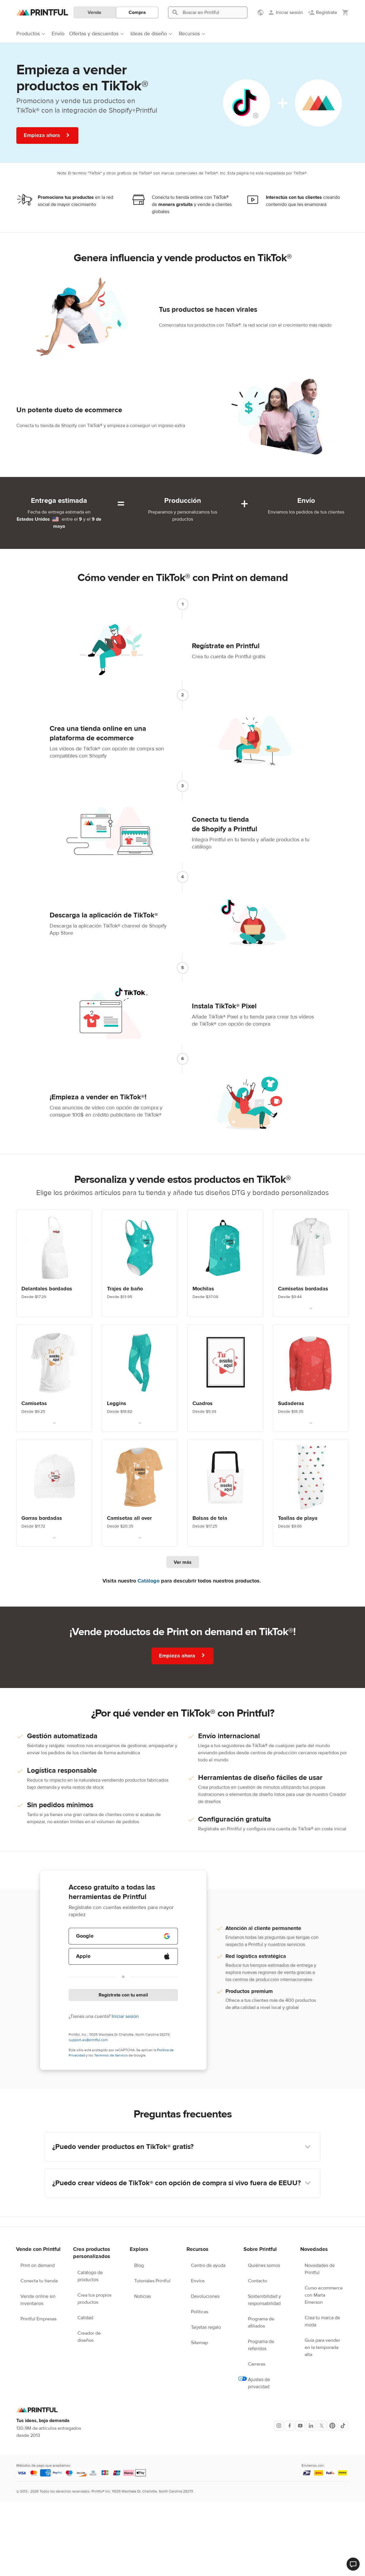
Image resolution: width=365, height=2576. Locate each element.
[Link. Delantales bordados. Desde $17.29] (54, 1263)
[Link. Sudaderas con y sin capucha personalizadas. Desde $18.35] (311, 1378)
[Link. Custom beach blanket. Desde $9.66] (311, 1493)
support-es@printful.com (88, 2040)
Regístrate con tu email (123, 1995)
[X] (321, 2425)
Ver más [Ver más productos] (183, 1562)
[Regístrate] (322, 12)
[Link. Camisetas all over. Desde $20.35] (140, 1493)
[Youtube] (300, 2425)
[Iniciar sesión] (285, 12)
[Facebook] (289, 2425)
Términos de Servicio (111, 2055)
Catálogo (148, 1580)
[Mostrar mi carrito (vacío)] (345, 12)
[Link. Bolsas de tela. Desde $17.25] (225, 1493)
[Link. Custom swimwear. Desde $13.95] (140, 1263)
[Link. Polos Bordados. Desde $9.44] (311, 1263)
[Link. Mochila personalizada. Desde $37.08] (225, 1263)
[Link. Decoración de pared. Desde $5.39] (225, 1378)
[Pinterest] (332, 2425)
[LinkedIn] (311, 2425)
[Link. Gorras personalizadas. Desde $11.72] (54, 1493)
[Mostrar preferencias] (261, 12)
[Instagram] (279, 2425)
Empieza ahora (47, 135)
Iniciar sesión (125, 2016)
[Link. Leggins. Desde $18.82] (140, 1378)
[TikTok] (343, 2425)
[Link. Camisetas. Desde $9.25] (54, 1378)
